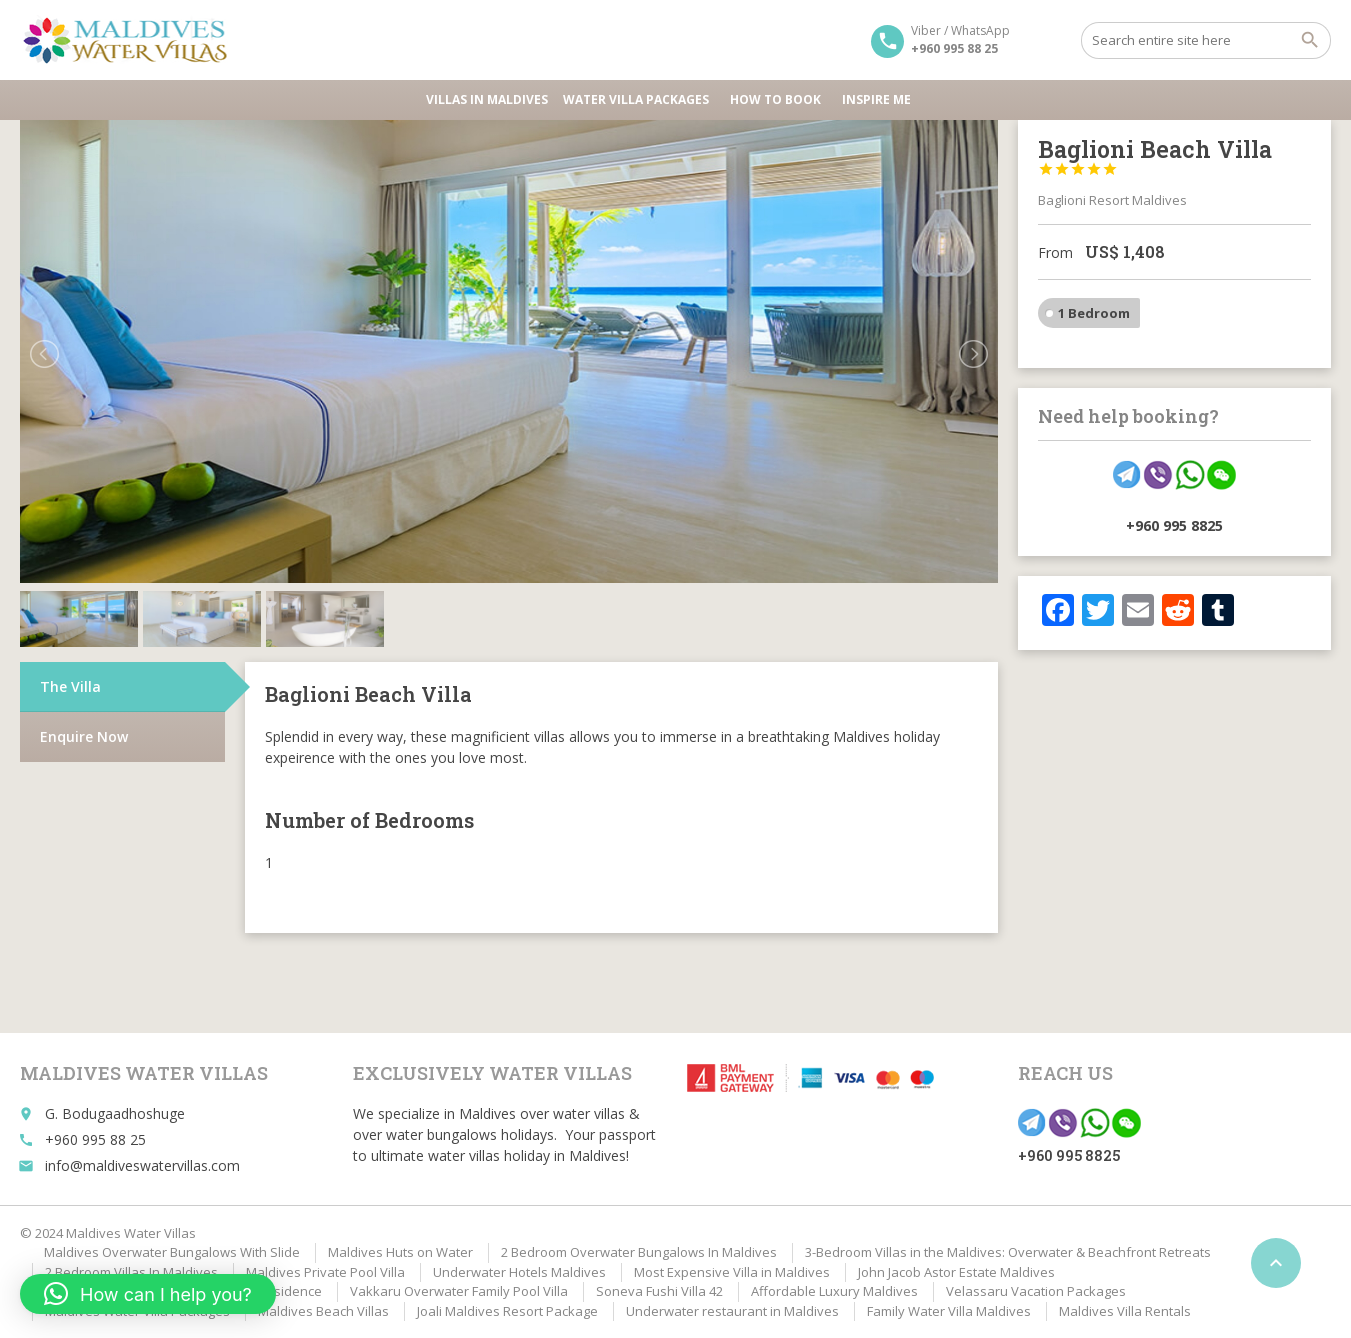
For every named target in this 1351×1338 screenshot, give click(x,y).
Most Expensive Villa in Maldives (732, 1272)
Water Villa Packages (639, 99)
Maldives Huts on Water (400, 1252)
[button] (148, 1294)
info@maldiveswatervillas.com (142, 1165)
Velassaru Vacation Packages (1036, 1291)
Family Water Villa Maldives (949, 1311)
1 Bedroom (1094, 313)
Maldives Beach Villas (323, 1311)
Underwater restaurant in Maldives (732, 1311)
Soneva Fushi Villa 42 (659, 1291)
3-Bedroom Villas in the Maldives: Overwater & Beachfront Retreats (1008, 1252)
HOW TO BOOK (778, 99)
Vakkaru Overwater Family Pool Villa (459, 1291)
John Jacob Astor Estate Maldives (956, 1272)
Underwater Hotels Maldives (519, 1272)
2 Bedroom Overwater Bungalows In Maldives (639, 1252)
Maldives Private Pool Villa (325, 1272)
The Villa (70, 630)
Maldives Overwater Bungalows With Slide (172, 1252)
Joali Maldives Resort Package (507, 1311)
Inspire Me (876, 99)
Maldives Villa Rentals (1125, 1311)
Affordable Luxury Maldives (834, 1291)
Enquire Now (84, 680)
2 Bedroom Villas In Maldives (131, 1272)
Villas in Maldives (487, 99)
